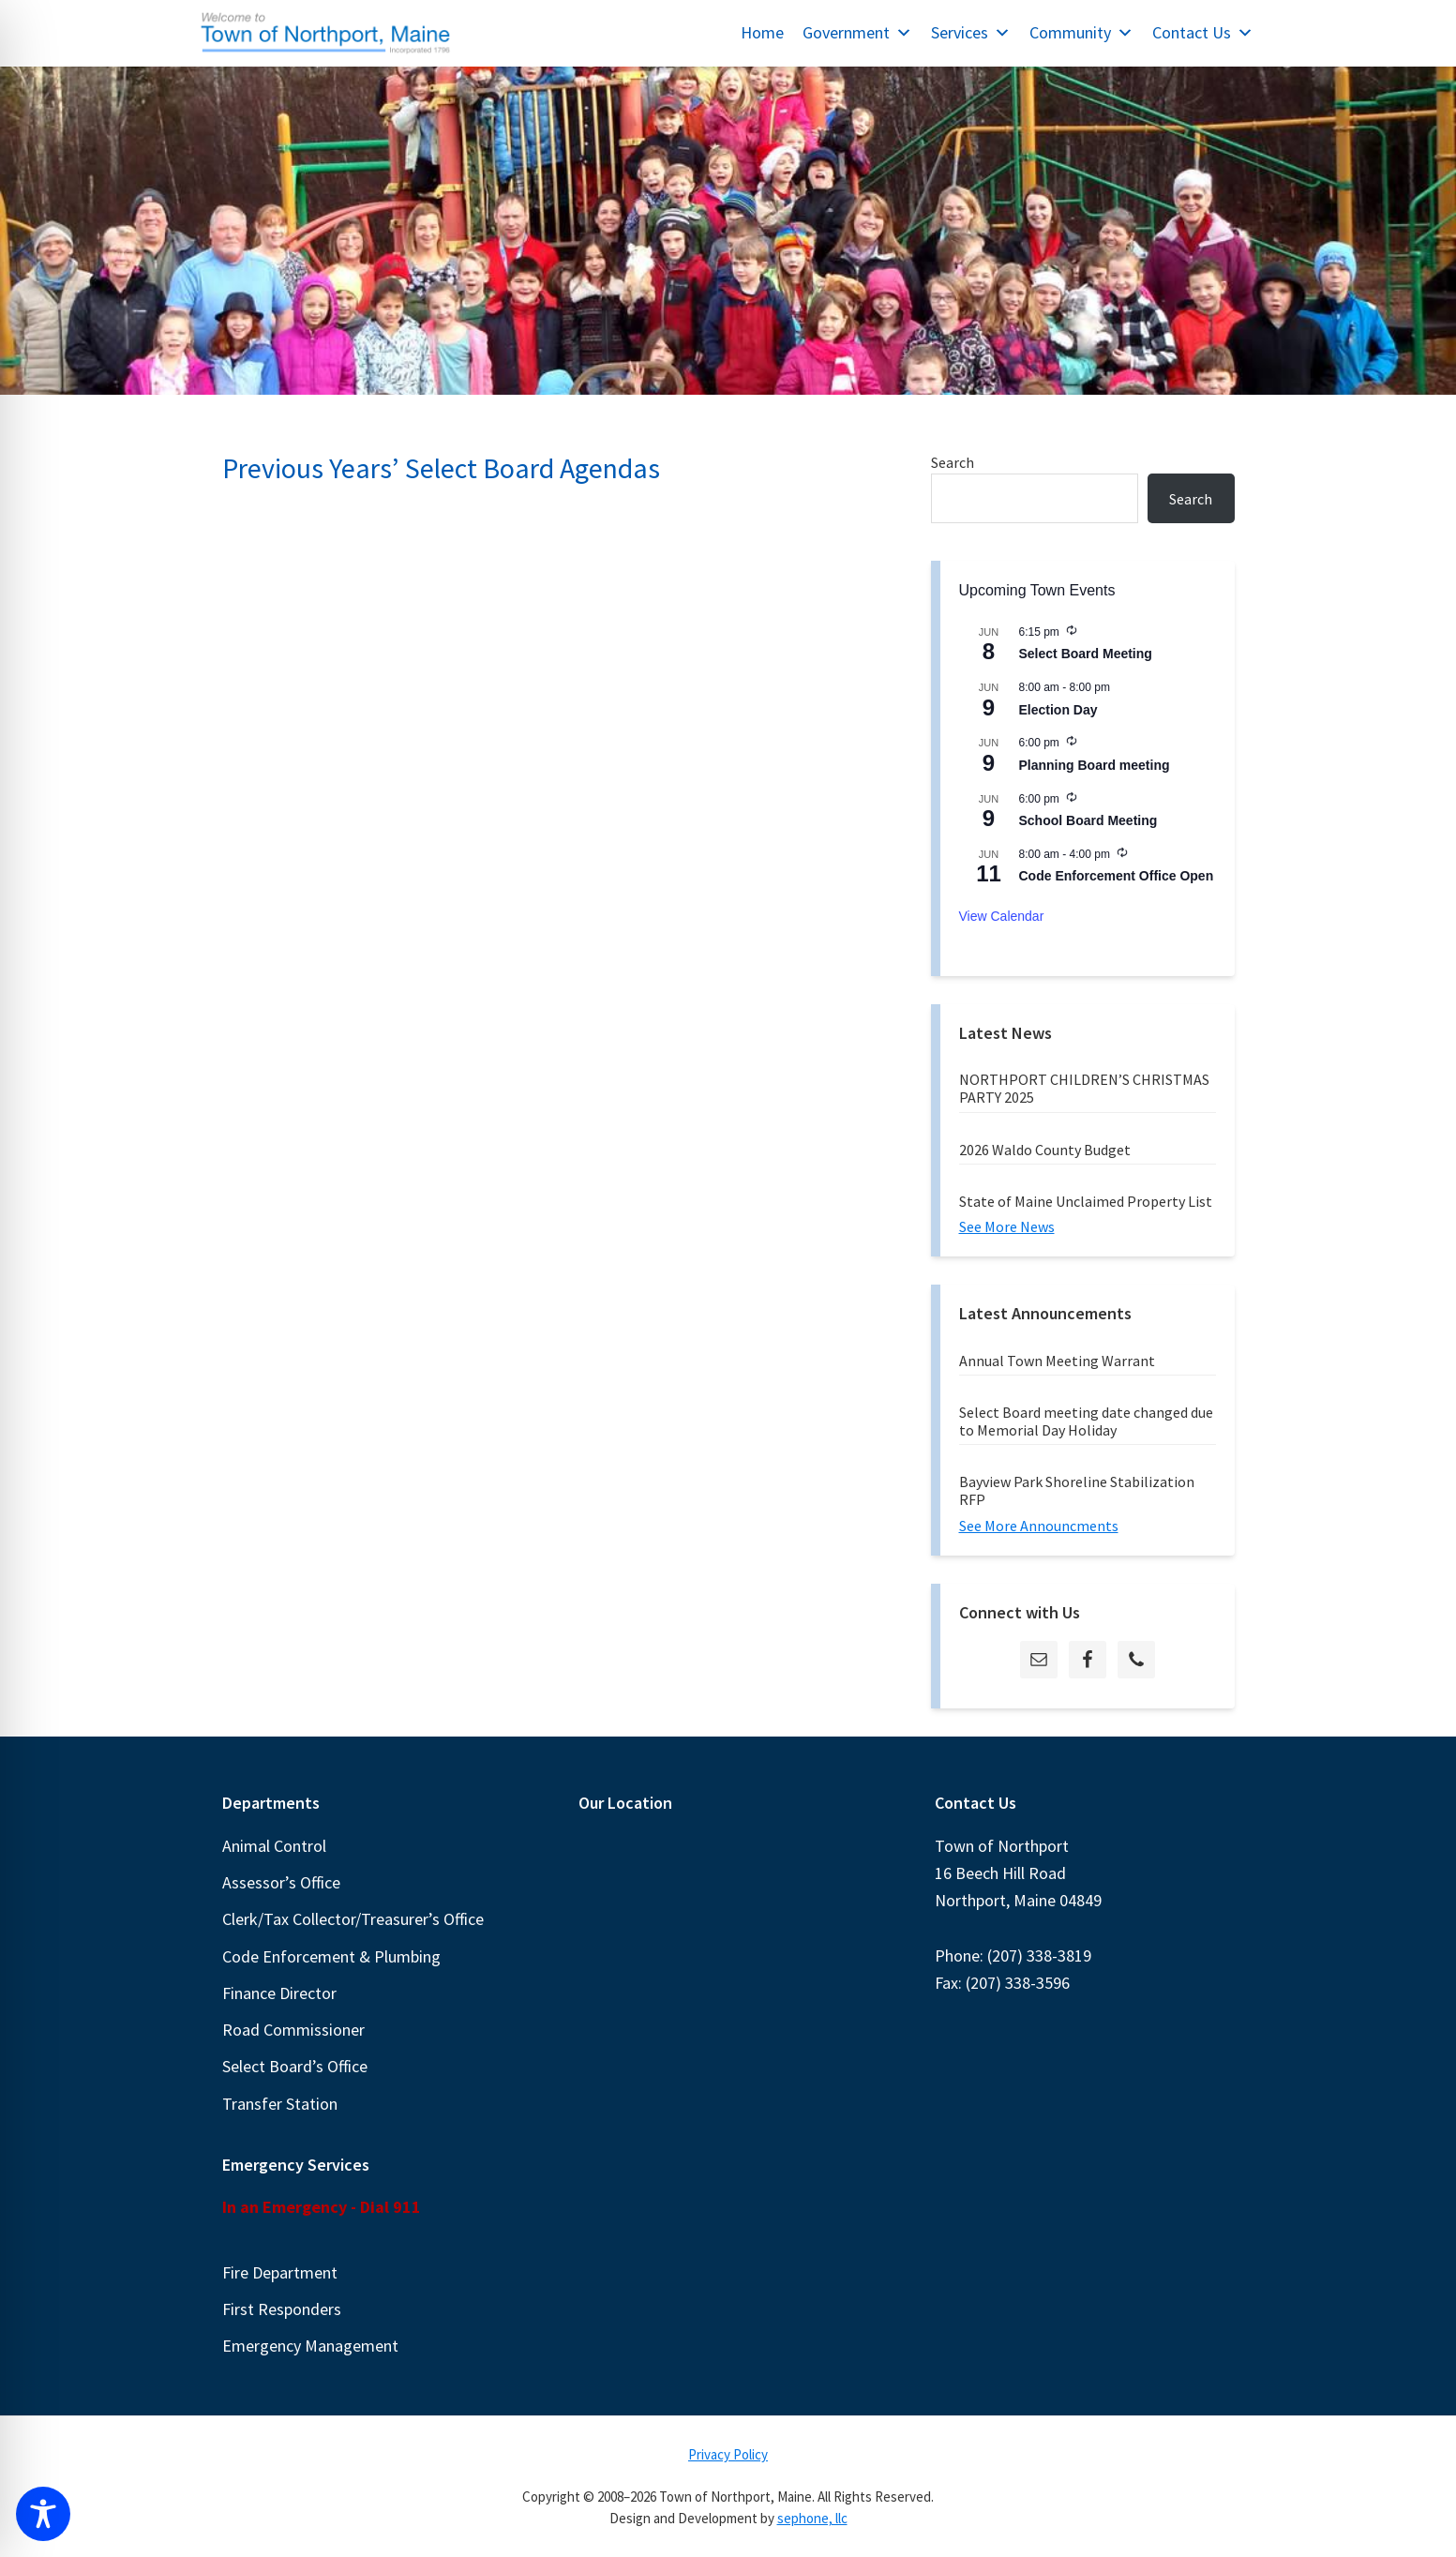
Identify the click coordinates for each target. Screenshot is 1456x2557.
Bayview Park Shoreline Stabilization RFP (1076, 1490)
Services (971, 32)
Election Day (1058, 709)
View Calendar (1001, 916)
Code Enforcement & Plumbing (331, 1956)
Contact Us (1202, 32)
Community (1081, 32)
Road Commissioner (293, 2029)
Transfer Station (280, 2103)
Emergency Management (310, 2345)
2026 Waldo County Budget (1045, 1149)
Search (952, 462)
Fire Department (280, 2272)
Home (762, 32)
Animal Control (274, 1846)
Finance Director (279, 1993)
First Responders (281, 2309)
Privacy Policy (728, 2454)
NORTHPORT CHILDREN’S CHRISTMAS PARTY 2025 (1084, 1088)
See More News (1007, 1226)
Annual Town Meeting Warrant (1057, 1360)
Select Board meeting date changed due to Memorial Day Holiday (1086, 1421)
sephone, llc (812, 2518)
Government (857, 32)
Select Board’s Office (295, 2066)
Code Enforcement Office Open (1116, 875)
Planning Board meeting (1094, 765)
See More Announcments (1038, 1525)
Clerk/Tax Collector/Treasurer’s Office (353, 1919)
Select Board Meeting (1085, 653)
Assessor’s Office (281, 1882)
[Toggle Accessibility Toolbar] (43, 2514)
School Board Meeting (1088, 820)
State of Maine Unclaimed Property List (1085, 1201)
